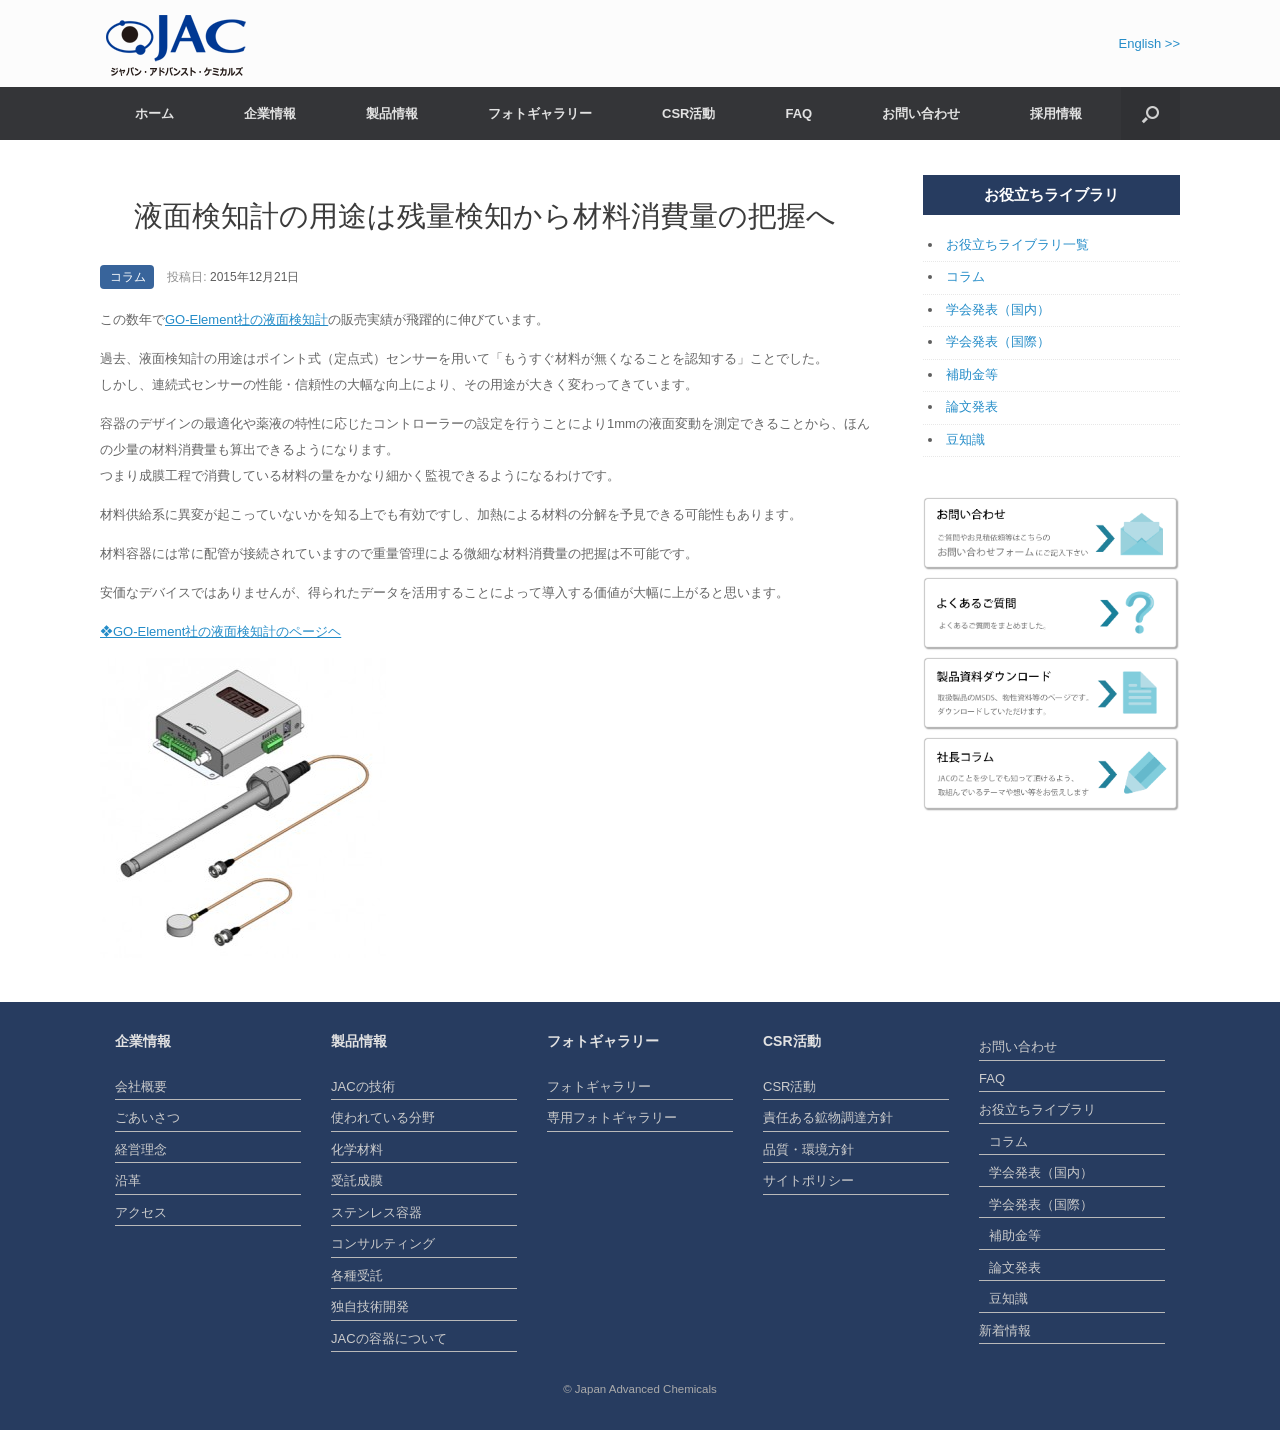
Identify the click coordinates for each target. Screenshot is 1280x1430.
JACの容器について (389, 1338)
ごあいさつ (147, 1117)
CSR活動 (688, 113)
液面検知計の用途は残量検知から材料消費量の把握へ (485, 216)
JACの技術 (363, 1086)
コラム (128, 277)
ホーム (154, 113)
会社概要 (141, 1086)
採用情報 (1056, 113)
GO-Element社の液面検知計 (246, 319)
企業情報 (270, 113)
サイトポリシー (808, 1180)
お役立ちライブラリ (1037, 1109)
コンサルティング (383, 1243)
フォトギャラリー (540, 113)
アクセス (141, 1212)
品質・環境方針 (808, 1149)
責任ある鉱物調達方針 (828, 1117)
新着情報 (1005, 1330)
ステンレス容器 (376, 1212)
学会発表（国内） (998, 309)
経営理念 (141, 1149)
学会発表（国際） (998, 341)
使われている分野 (383, 1117)
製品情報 (392, 113)
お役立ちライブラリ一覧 (1017, 244)
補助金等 (972, 374)
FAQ (798, 113)
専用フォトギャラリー (612, 1117)
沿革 (128, 1180)
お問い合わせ (921, 113)
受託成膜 (357, 1180)
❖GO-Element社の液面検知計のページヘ (220, 631)
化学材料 (357, 1149)
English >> (1149, 43)
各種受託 (357, 1275)
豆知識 (965, 439)
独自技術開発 (370, 1306)
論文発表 (972, 406)
